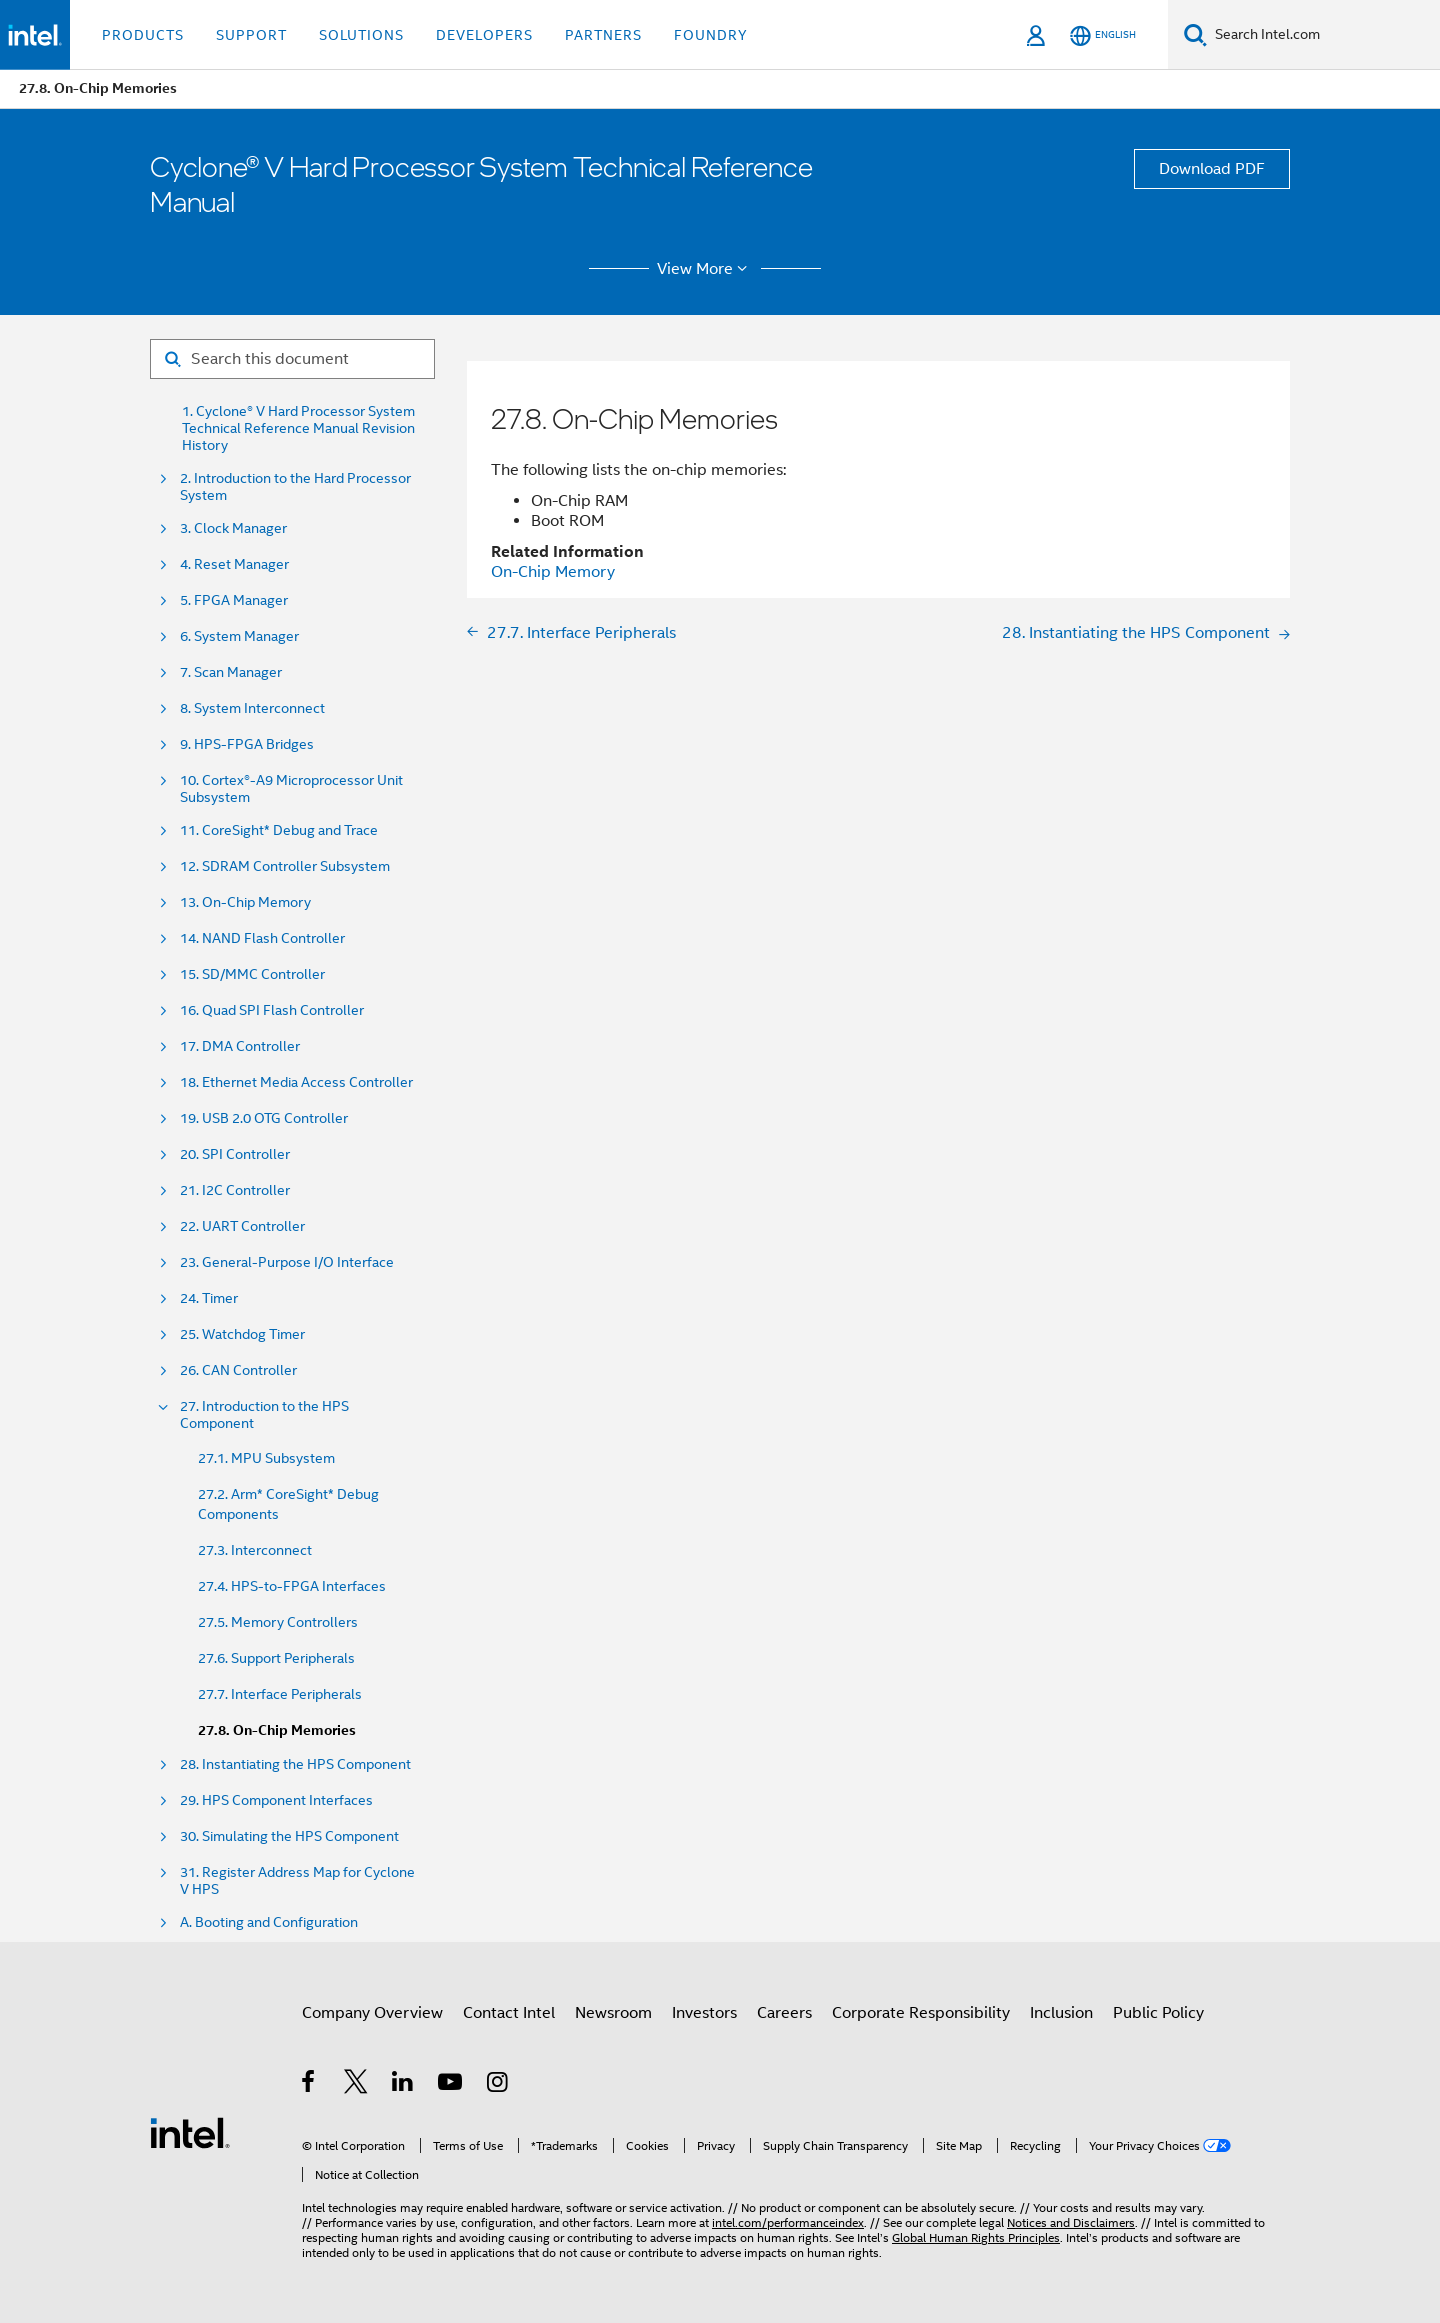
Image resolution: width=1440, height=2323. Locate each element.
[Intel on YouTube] (451, 2085)
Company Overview (372, 2013)
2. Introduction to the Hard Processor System (295, 487)
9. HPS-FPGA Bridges (247, 744)
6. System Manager (239, 636)
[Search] (1195, 34)
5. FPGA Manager (234, 600)
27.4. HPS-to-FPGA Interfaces (292, 1586)
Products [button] (143, 35)
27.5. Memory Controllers (278, 1622)
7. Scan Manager (231, 672)
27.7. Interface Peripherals (280, 1694)
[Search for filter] (292, 359)
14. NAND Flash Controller (262, 938)
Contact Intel (509, 2013)
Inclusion (1061, 2013)
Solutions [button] (361, 35)
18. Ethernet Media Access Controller (296, 1082)
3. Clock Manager (233, 528)
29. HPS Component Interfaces (276, 1800)
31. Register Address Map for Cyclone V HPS (297, 1881)
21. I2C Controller (235, 1190)
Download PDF (1212, 169)
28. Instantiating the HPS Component (295, 1764)
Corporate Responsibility (921, 2013)
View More (705, 269)
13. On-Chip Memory (245, 902)
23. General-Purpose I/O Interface (287, 1262)
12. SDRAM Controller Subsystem (285, 866)
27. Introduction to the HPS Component (264, 1415)
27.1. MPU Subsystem (266, 1458)
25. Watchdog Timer (242, 1334)
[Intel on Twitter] (356, 2085)
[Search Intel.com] (1323, 35)
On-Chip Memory (553, 572)
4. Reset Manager (234, 564)
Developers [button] (484, 35)
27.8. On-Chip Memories (277, 1730)
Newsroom (613, 2013)
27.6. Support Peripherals (276, 1658)
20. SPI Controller (235, 1154)
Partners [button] (603, 35)
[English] (1103, 35)
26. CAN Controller (238, 1370)
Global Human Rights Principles (976, 2237)
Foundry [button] (711, 35)
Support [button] (251, 35)
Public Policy (1158, 2013)
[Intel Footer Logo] (190, 2132)
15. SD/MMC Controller (252, 974)
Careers (784, 2013)
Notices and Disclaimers (1071, 2222)
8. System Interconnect (252, 708)
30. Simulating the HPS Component (289, 1836)
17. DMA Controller (240, 1046)
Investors (704, 2013)
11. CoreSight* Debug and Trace (279, 830)
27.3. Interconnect (255, 1550)
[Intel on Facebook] (309, 2085)
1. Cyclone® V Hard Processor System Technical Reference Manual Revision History (298, 428)
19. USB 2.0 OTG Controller (264, 1118)
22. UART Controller (242, 1226)
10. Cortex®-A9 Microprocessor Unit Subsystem (291, 789)
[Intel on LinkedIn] (403, 2085)
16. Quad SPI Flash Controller (272, 1010)
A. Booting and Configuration (269, 1922)
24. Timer (209, 1298)
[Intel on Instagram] (498, 2085)
